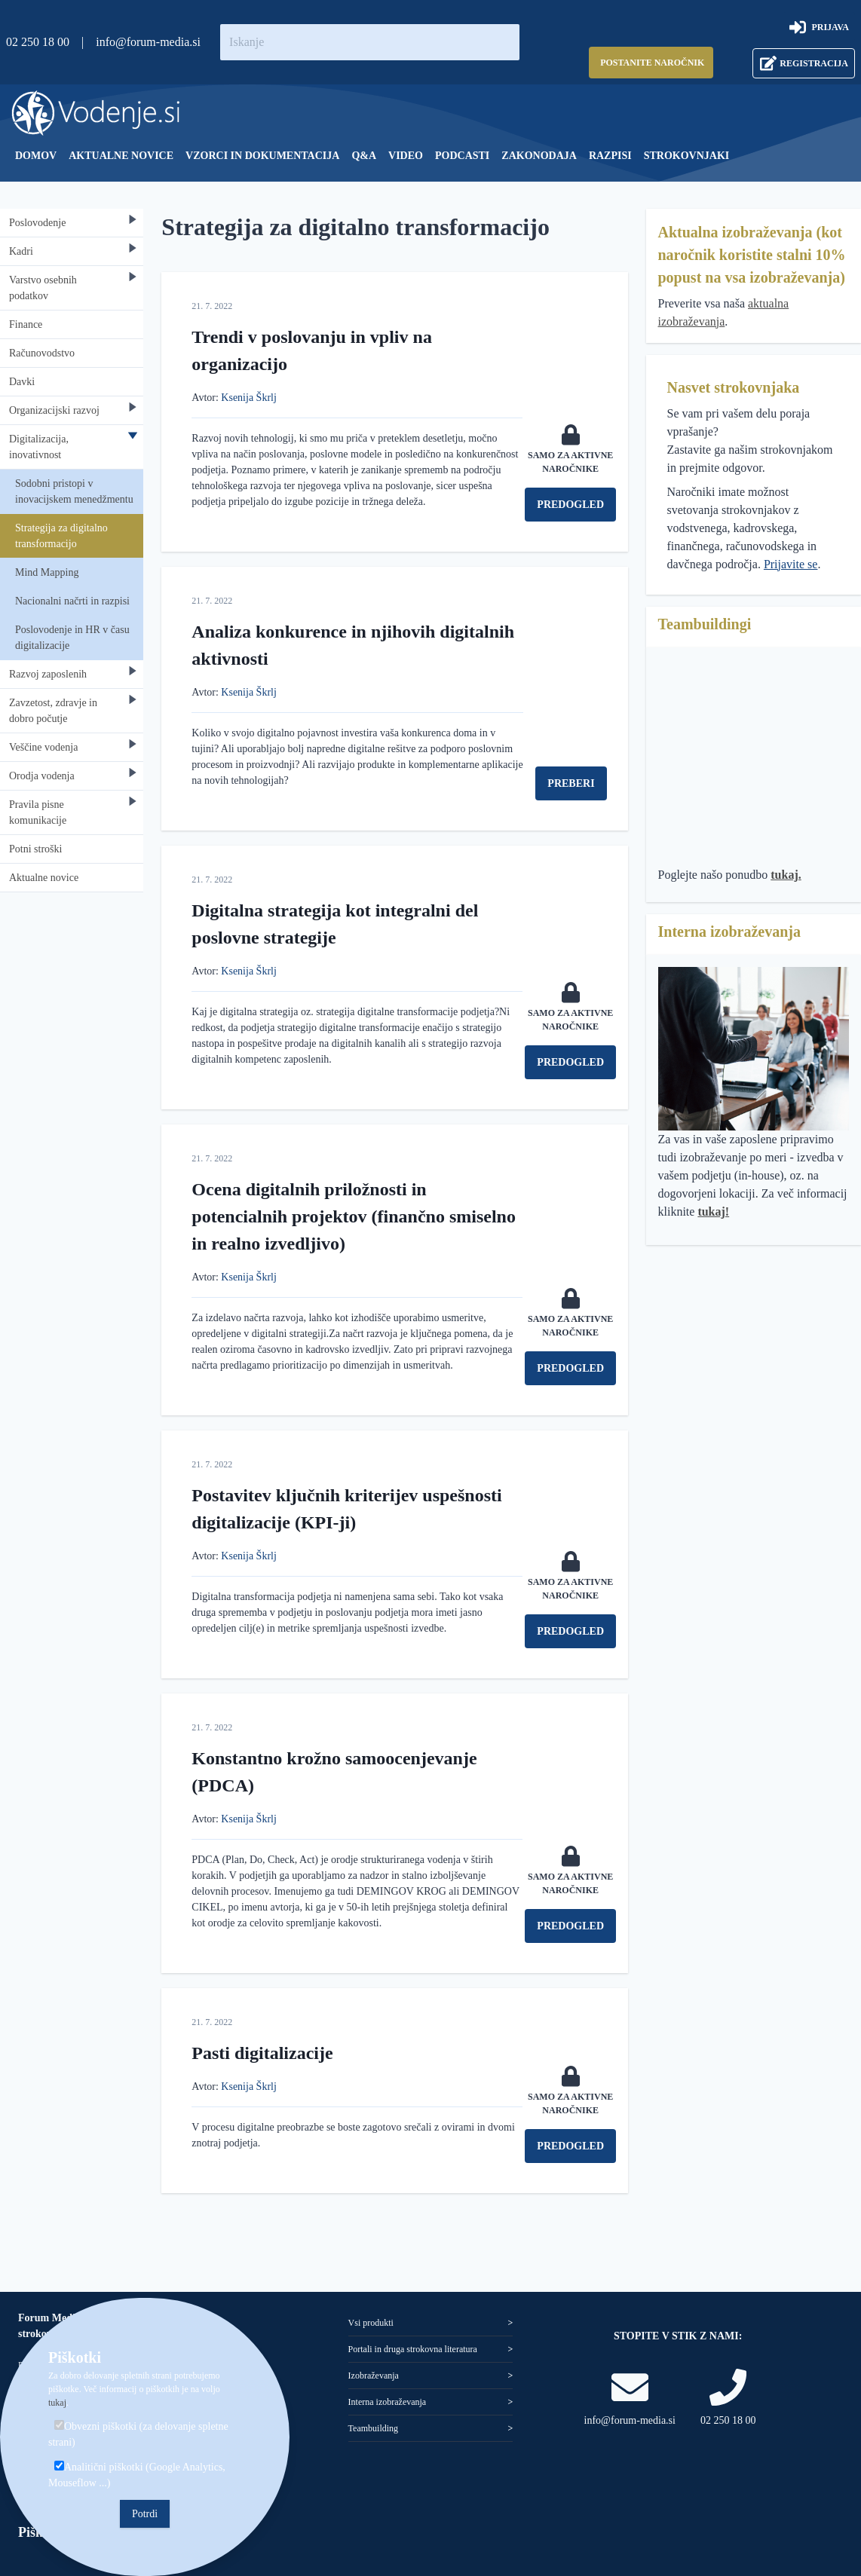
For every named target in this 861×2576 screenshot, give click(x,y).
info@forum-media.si (148, 41)
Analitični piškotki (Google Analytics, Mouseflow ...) (136, 2475)
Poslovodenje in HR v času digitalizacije (72, 637)
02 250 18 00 (37, 41)
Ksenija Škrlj (249, 397)
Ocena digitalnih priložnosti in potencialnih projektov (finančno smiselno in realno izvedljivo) (354, 1216)
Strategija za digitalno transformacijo (61, 535)
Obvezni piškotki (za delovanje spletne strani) (138, 2434)
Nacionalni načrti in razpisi (72, 601)
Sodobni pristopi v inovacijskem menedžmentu (74, 491)
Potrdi (145, 2513)
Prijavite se (791, 564)
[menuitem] (36, 156)
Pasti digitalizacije (262, 2053)
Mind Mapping (46, 572)
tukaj (57, 2402)
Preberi (570, 783)
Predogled (570, 504)
